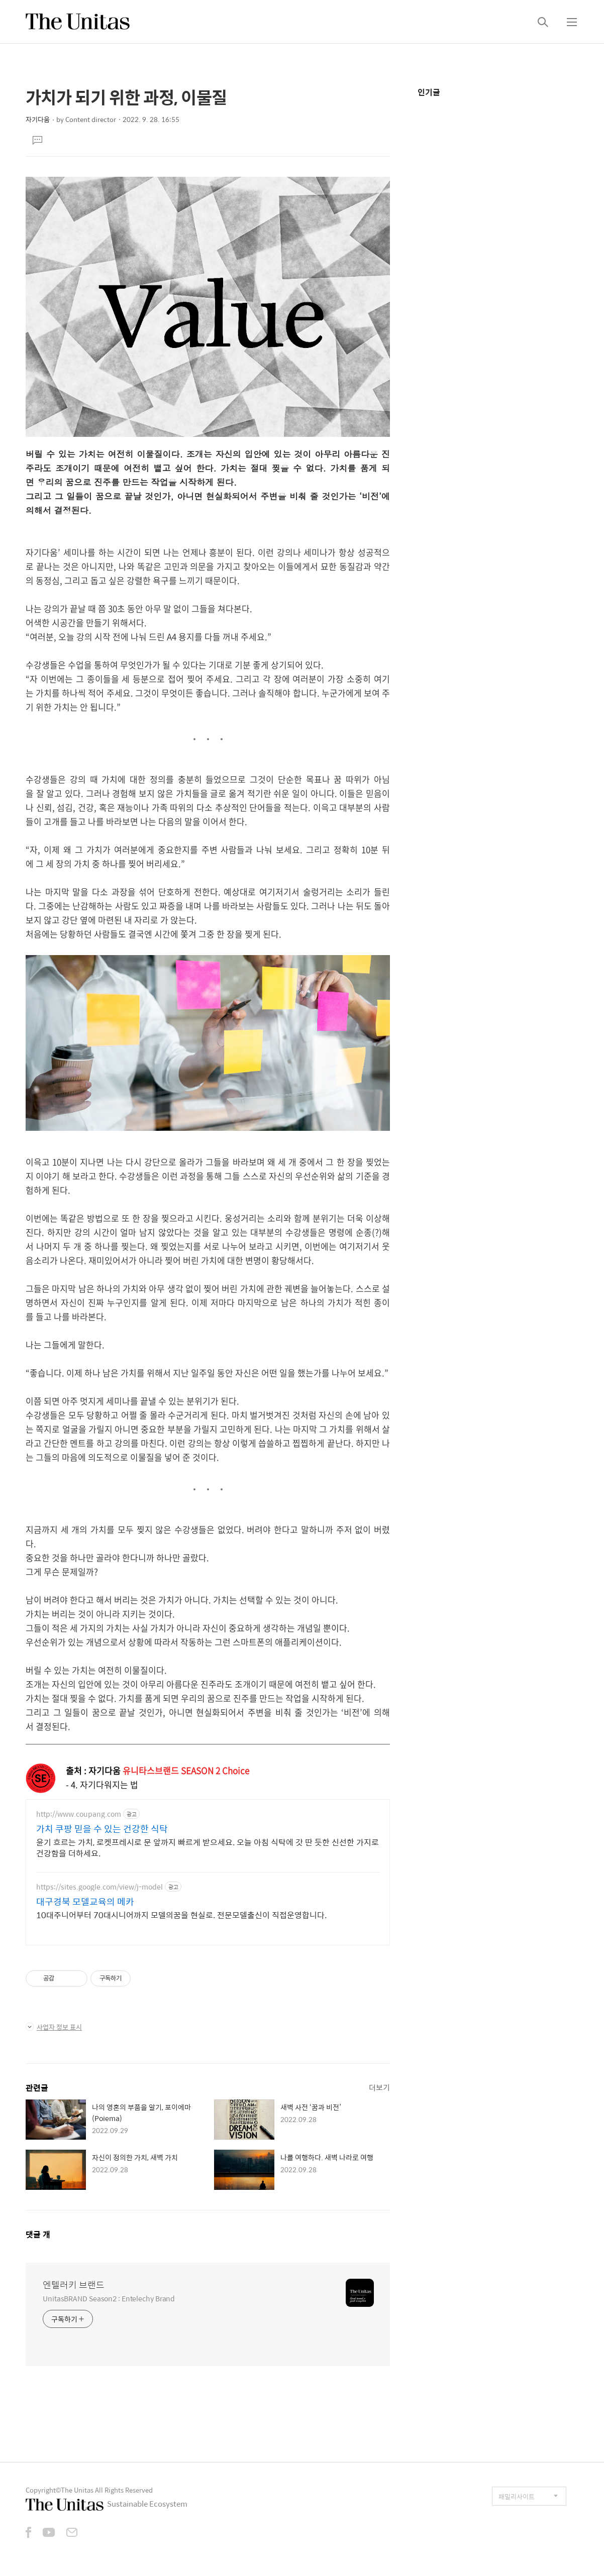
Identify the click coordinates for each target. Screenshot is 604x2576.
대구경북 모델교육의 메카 (85, 1902)
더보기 (379, 2087)
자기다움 (38, 119)
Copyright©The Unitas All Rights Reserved (89, 2490)
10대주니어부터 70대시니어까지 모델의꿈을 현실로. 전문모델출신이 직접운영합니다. (181, 1915)
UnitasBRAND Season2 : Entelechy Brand (109, 2298)
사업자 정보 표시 (54, 2027)
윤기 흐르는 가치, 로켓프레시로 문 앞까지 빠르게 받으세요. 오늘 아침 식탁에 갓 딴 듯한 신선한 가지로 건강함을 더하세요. (207, 1847)
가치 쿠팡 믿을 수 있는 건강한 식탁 (102, 1829)
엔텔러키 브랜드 (74, 2285)
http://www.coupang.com (78, 1814)
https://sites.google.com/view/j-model (99, 1887)
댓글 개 (38, 2234)
